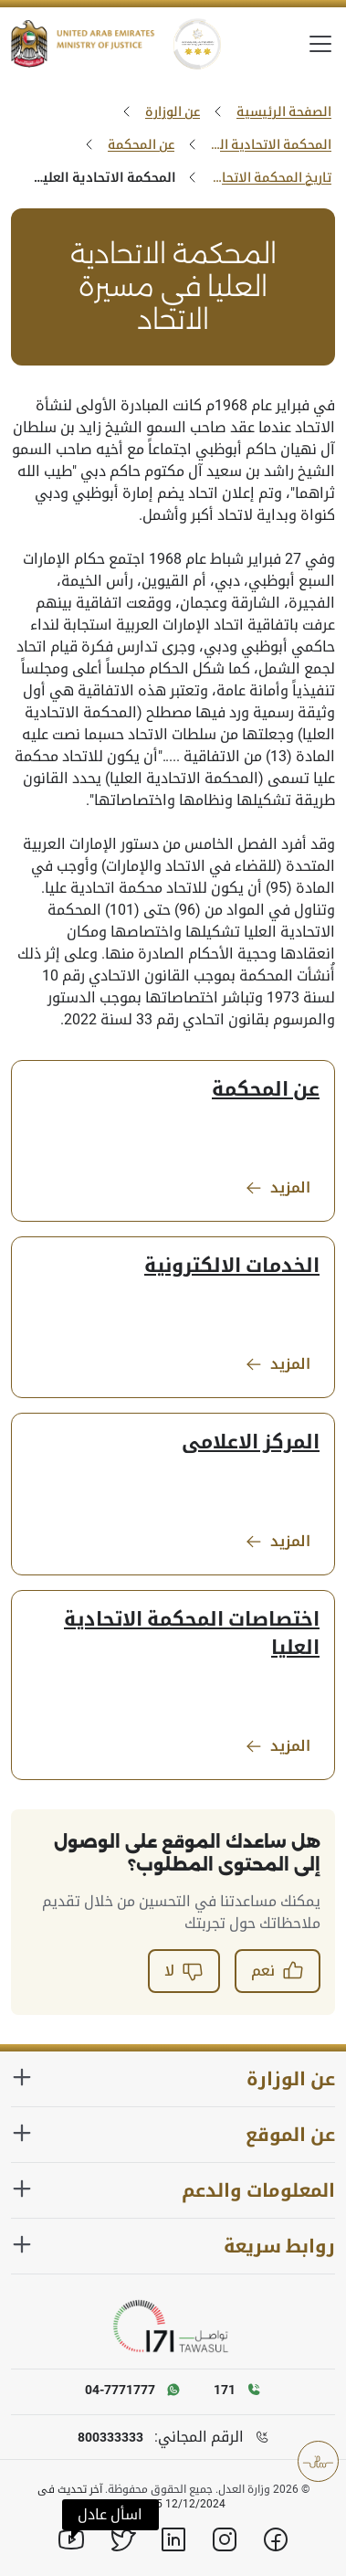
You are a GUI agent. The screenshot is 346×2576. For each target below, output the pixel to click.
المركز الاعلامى (251, 1442)
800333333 (110, 2437)
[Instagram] (224, 2539)
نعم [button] (277, 1971)
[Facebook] (275, 2539)
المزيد (277, 1188)
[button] (110, 2515)
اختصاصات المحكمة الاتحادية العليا (192, 1633)
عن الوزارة (172, 111)
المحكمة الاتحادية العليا (269, 144)
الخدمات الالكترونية (232, 1266)
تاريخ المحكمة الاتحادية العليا (269, 177)
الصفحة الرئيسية (283, 111)
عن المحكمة (141, 144)
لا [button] (184, 1971)
